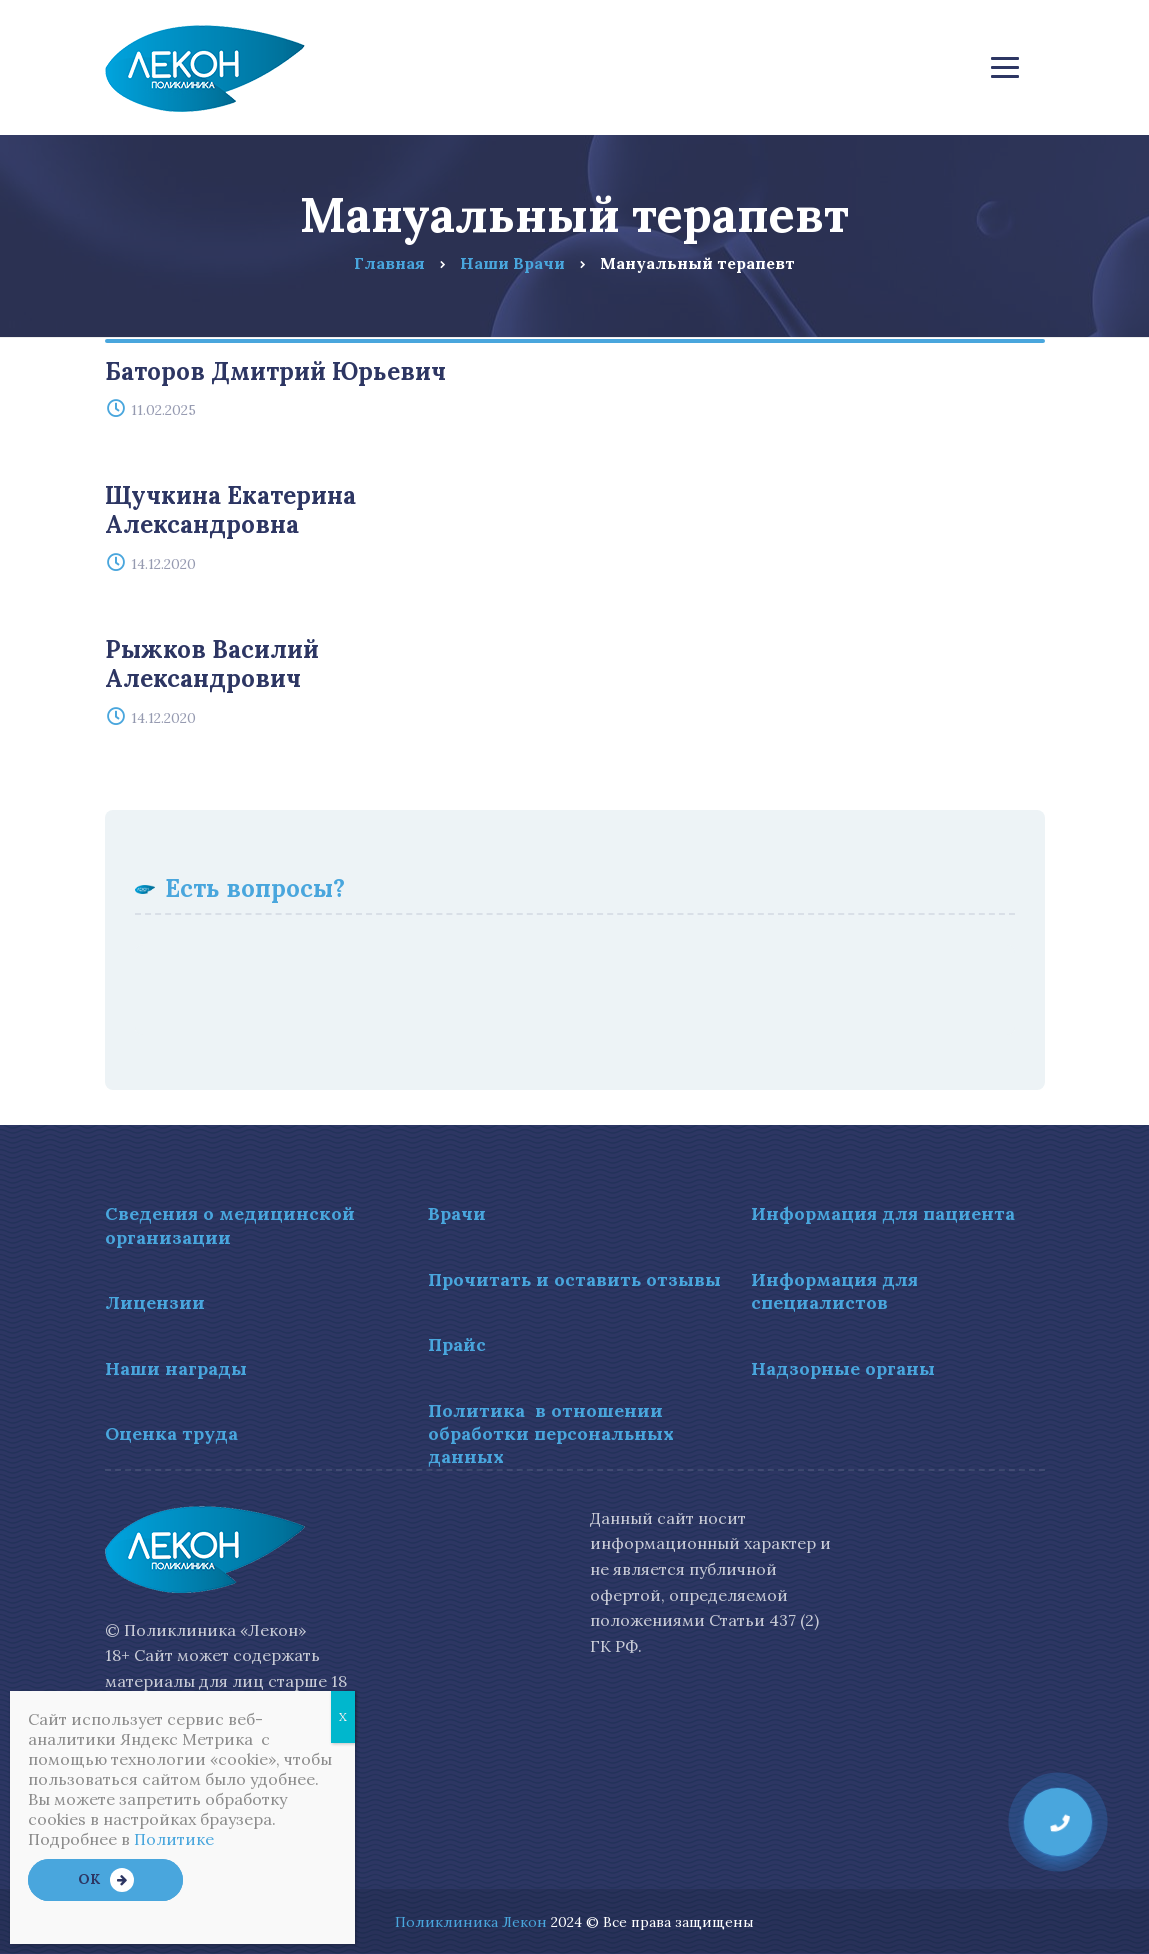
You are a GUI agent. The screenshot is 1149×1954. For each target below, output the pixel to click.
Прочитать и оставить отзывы (574, 1279)
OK (89, 1879)
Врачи (457, 1213)
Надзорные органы (843, 1368)
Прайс (457, 1344)
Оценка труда (171, 1433)
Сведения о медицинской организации (230, 1225)
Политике (174, 1839)
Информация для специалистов (834, 1291)
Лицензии (155, 1302)
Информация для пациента (883, 1213)
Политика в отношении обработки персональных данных (551, 1434)
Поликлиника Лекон (471, 1922)
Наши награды (176, 1368)
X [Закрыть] (343, 1716)
